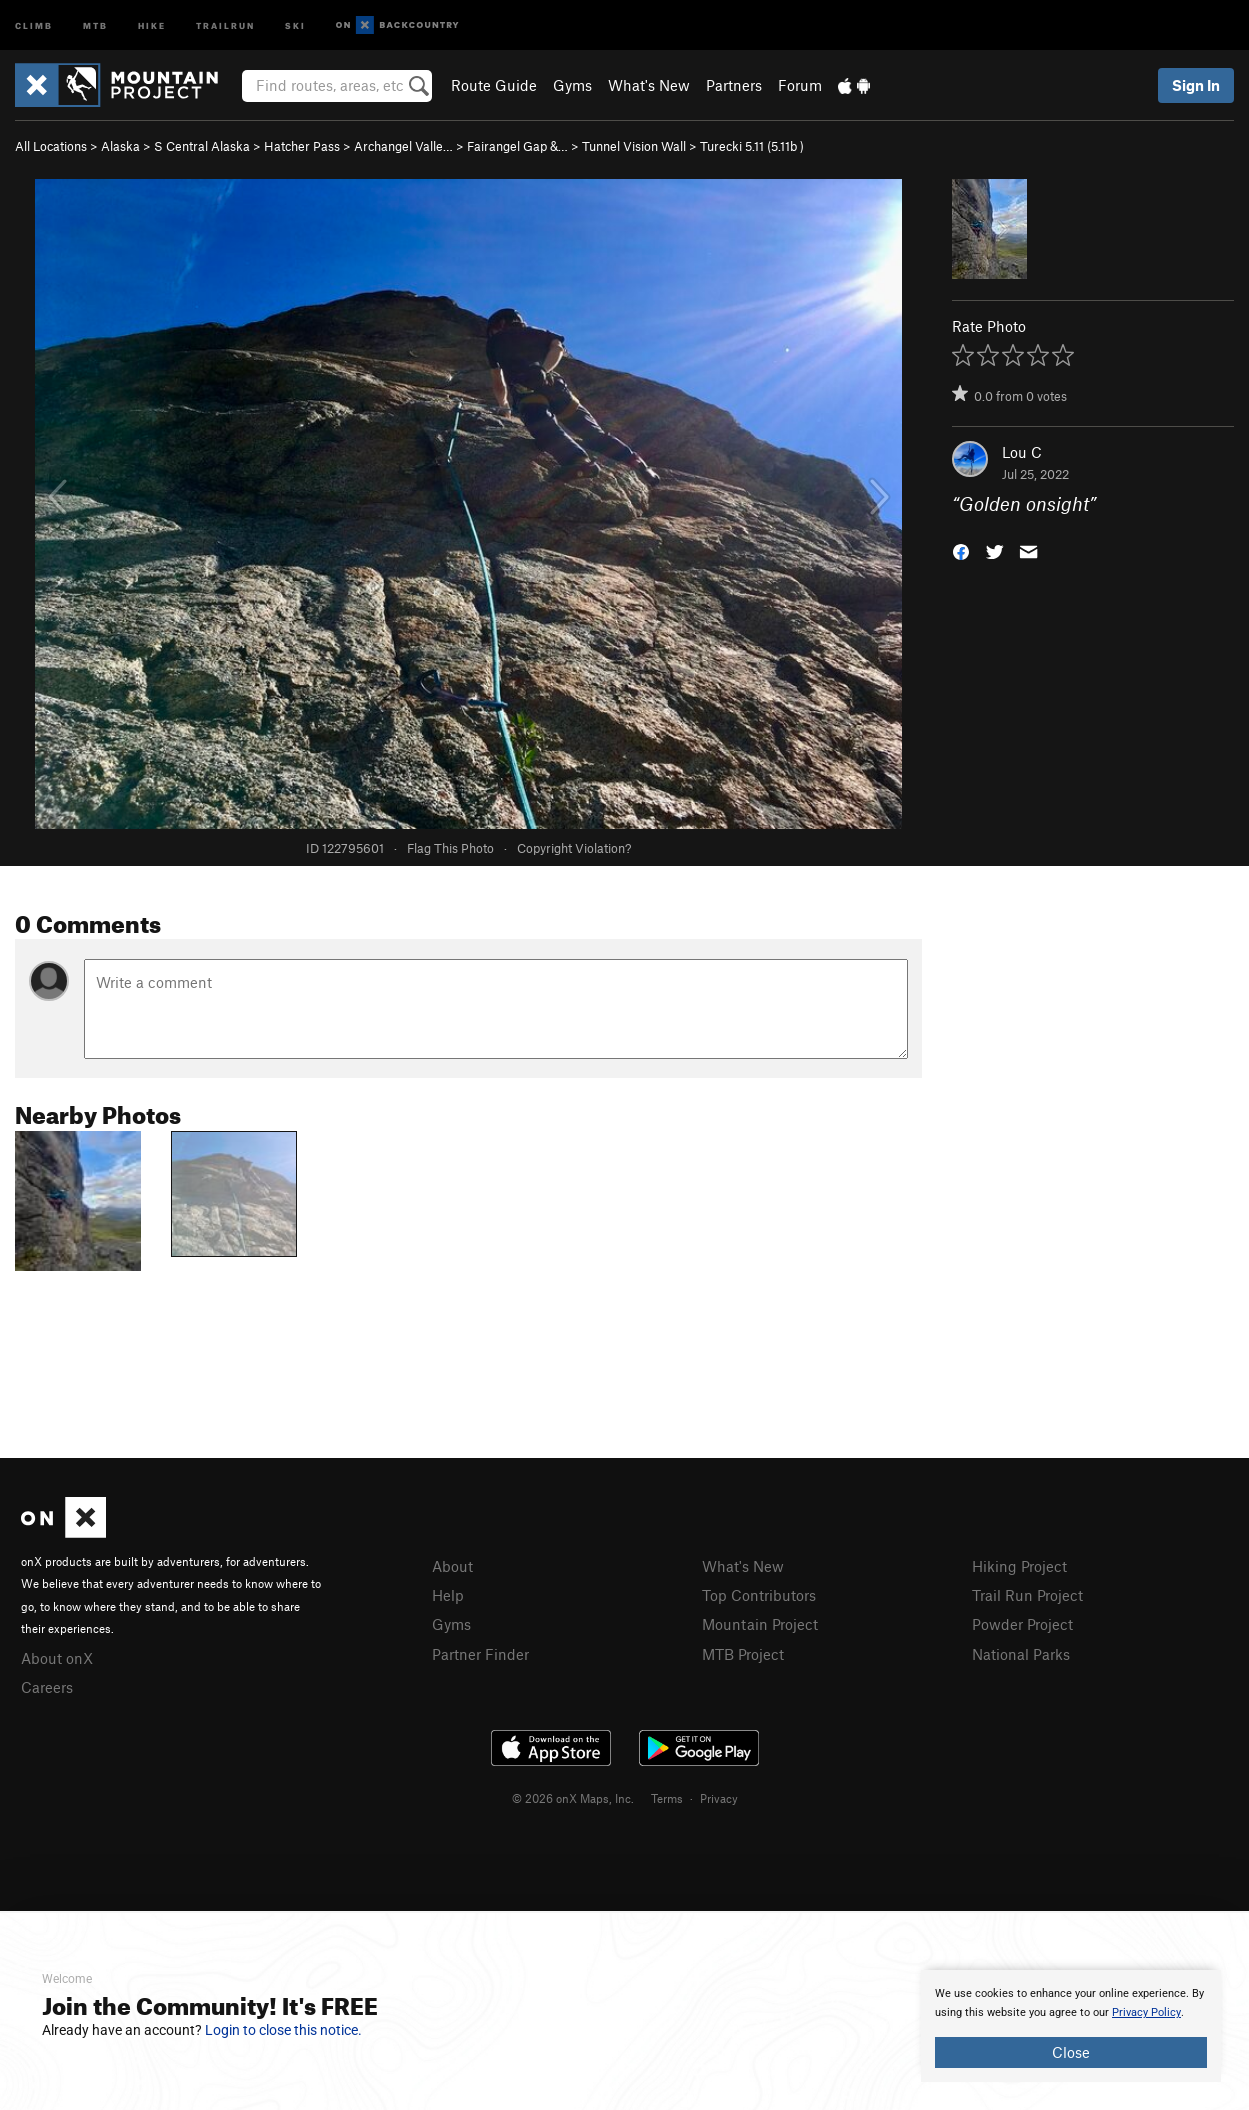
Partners (734, 85)
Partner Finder (480, 1654)
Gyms (572, 85)
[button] (961, 550)
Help (448, 1595)
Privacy (719, 1798)
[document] (1071, 2026)
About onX (57, 1658)
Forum (800, 85)
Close (1071, 2052)
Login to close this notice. (283, 2030)
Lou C (1022, 452)
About (452, 1566)
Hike (152, 24)
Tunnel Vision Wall (634, 146)
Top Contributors (759, 1595)
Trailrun (225, 24)
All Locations (51, 146)
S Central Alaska (202, 146)
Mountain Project (760, 1624)
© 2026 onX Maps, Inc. (573, 1798)
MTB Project (743, 1654)
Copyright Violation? (574, 848)
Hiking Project (1019, 1566)
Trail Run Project (1027, 1595)
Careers (47, 1687)
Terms (667, 1798)
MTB (95, 24)
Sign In (1196, 85)
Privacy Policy (1146, 2012)
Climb (34, 24)
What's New (649, 85)
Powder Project (1022, 1624)
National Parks (1021, 1654)
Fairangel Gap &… (517, 146)
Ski (295, 24)
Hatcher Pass (302, 146)
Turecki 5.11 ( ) (752, 146)
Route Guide (494, 85)
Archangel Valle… (403, 146)
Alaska (120, 146)
